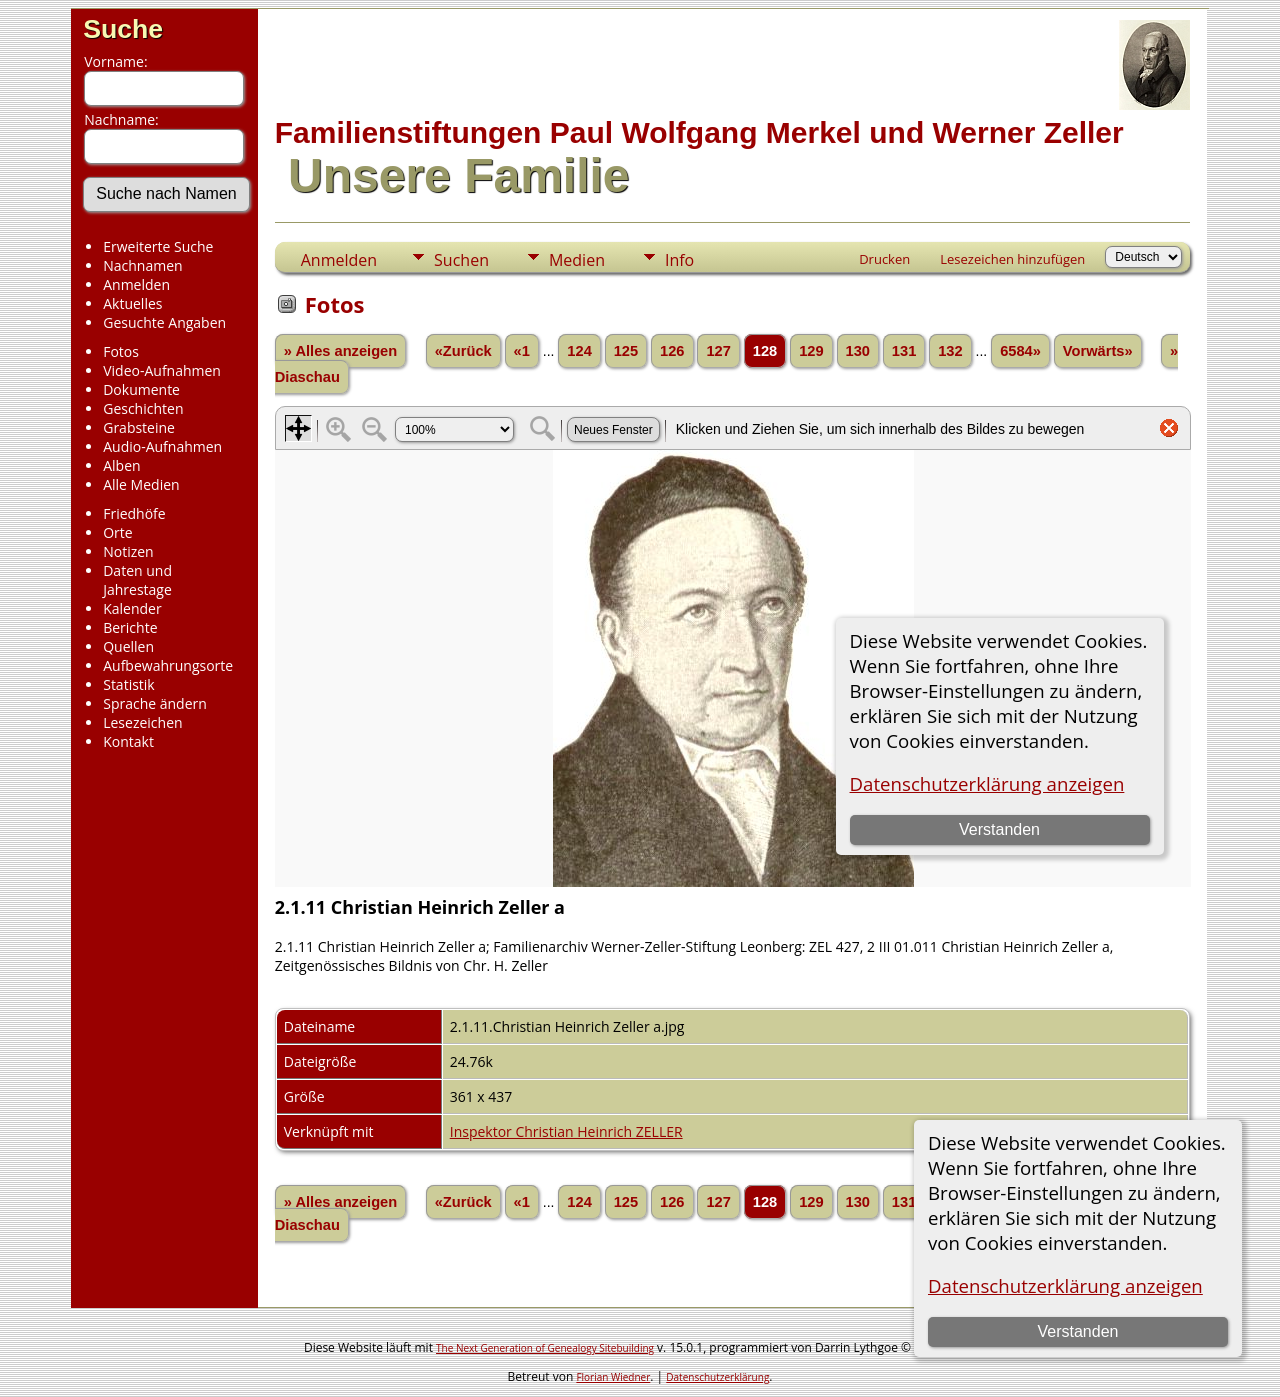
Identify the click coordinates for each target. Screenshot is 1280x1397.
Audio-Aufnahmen (162, 446)
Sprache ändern (155, 703)
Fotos (121, 351)
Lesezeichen (142, 722)
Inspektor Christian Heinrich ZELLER (566, 1131)
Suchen (461, 260)
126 (672, 351)
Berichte (130, 627)
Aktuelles (132, 303)
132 (950, 351)
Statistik (129, 684)
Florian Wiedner (613, 1377)
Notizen (128, 551)
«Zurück (463, 351)
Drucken (884, 259)
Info (679, 260)
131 (904, 351)
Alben (121, 465)
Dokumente (141, 389)
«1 (522, 351)
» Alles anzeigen (341, 351)
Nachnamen (142, 265)
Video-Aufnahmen (162, 370)
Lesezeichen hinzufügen (1012, 259)
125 (626, 351)
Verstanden (1077, 1331)
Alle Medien (141, 484)
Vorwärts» (1098, 351)
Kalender (132, 608)
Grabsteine (139, 427)
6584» (1020, 351)
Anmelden (136, 284)
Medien (577, 260)
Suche (123, 29)
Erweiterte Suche (158, 246)
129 (811, 351)
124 (579, 351)
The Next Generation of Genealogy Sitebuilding (545, 1348)
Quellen (128, 646)
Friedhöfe (134, 513)
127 (718, 351)
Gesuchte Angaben (164, 322)
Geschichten (143, 408)
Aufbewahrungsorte (168, 665)
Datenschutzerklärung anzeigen (1065, 1285)
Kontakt (128, 741)
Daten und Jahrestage (137, 580)
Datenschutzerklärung (717, 1377)
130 (858, 351)
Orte (117, 532)
